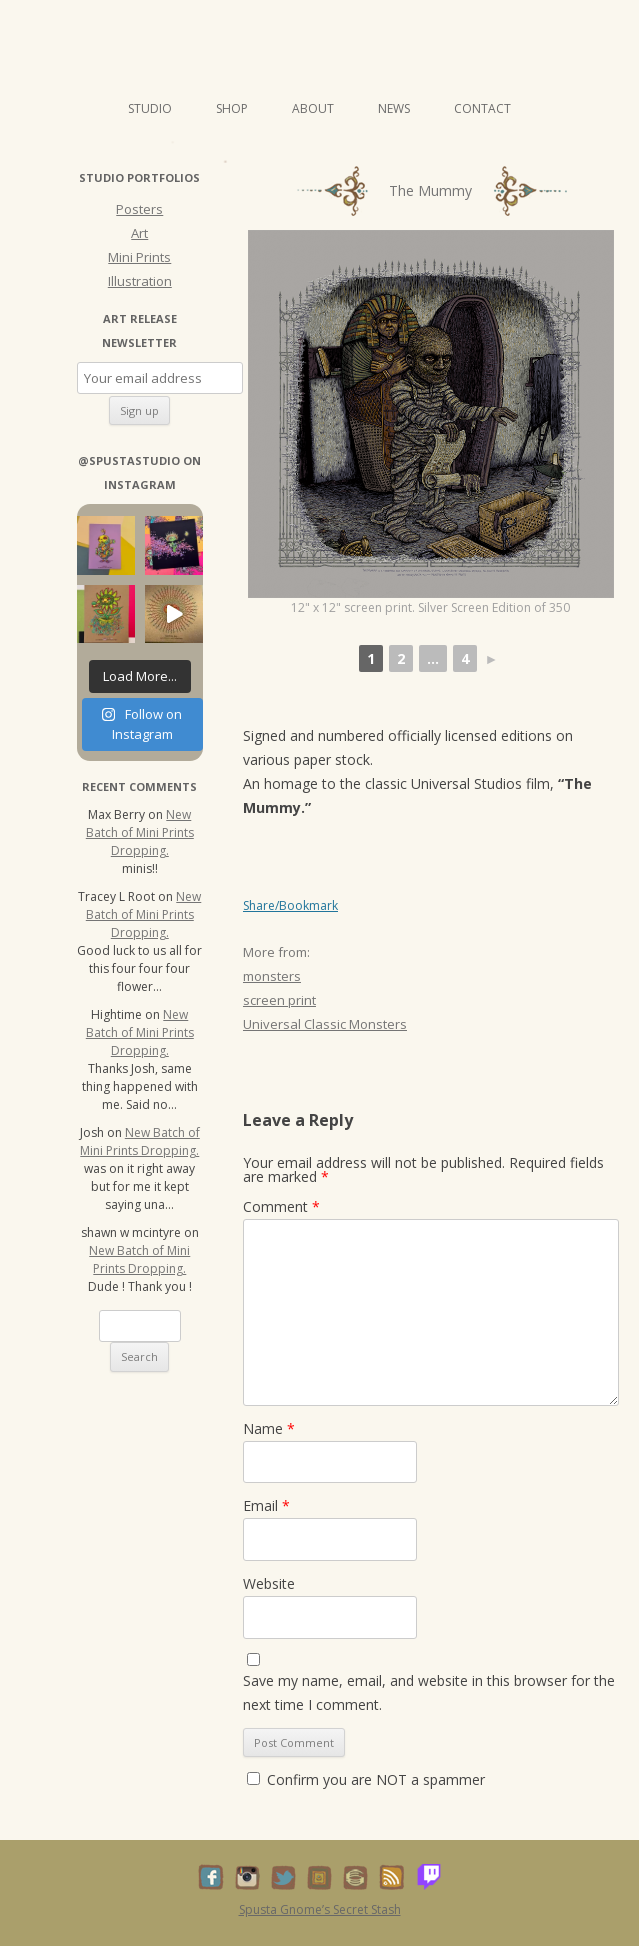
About (313, 108)
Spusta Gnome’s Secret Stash (320, 1909)
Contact (482, 108)
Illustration (140, 281)
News (394, 108)
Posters (139, 209)
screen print (279, 1000)
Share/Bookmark (290, 906)
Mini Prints (139, 257)
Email (266, 1505)
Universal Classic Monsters (325, 1024)
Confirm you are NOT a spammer (366, 1779)
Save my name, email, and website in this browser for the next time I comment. (429, 1692)
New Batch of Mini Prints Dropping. (140, 832)
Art (139, 233)
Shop (232, 108)
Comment (281, 1206)
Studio (150, 108)
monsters (272, 976)
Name (269, 1428)
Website (269, 1583)
